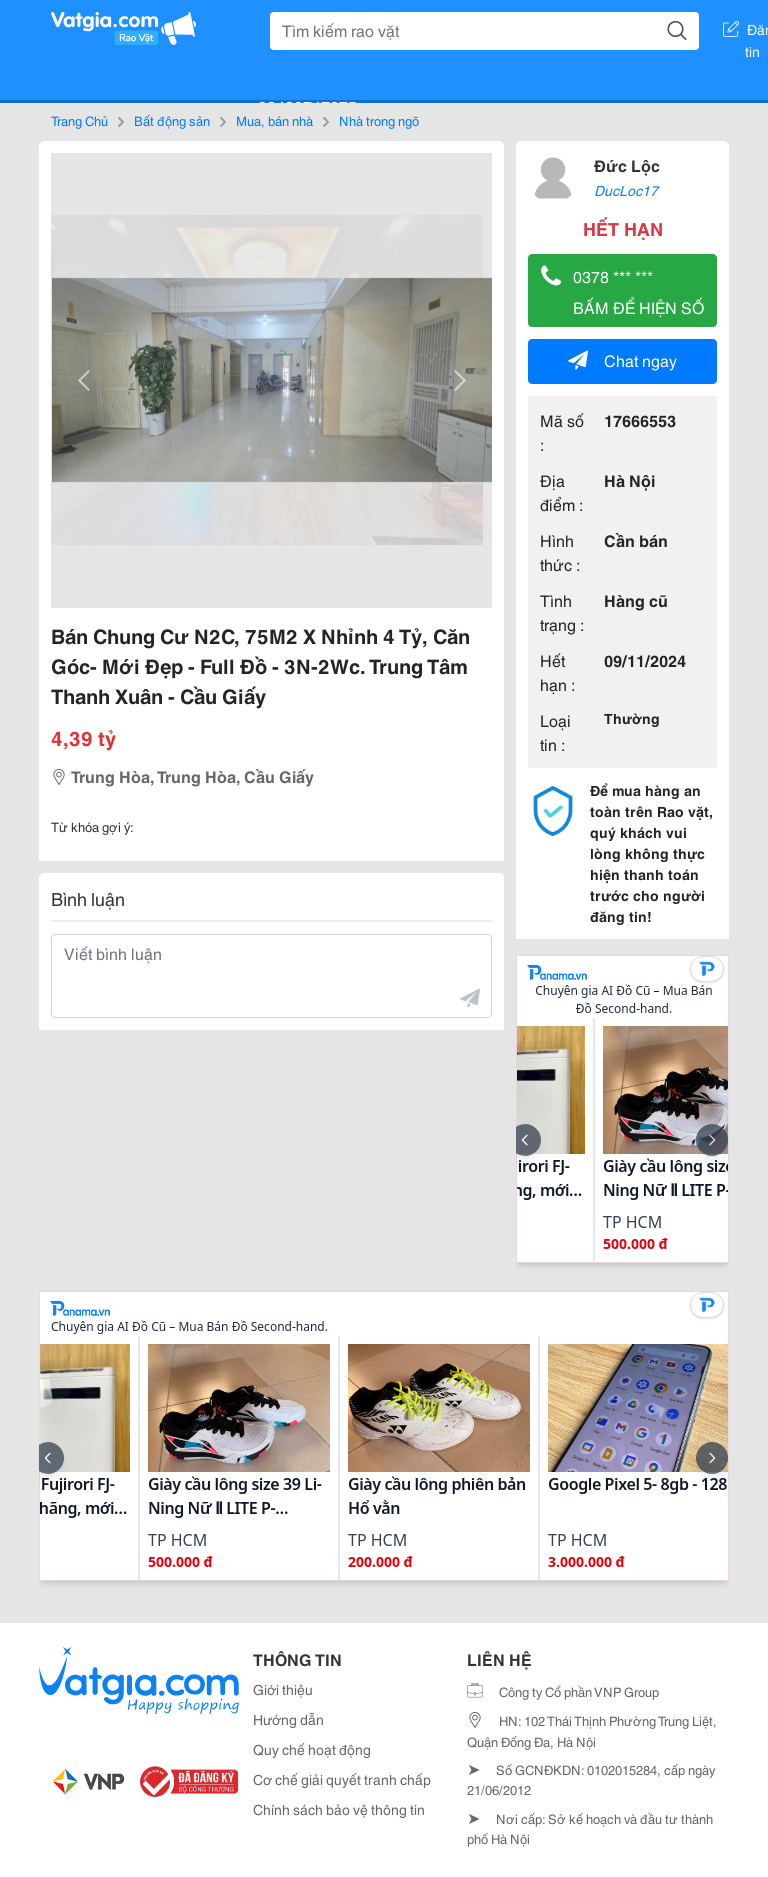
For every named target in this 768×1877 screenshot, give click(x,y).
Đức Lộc (627, 164)
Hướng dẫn (288, 1719)
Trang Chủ (79, 120)
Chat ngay (622, 359)
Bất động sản (172, 120)
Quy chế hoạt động (312, 1749)
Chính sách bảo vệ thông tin (339, 1809)
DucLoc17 (626, 190)
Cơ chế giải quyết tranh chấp (342, 1779)
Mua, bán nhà (274, 120)
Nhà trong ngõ (379, 120)
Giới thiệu (283, 1689)
